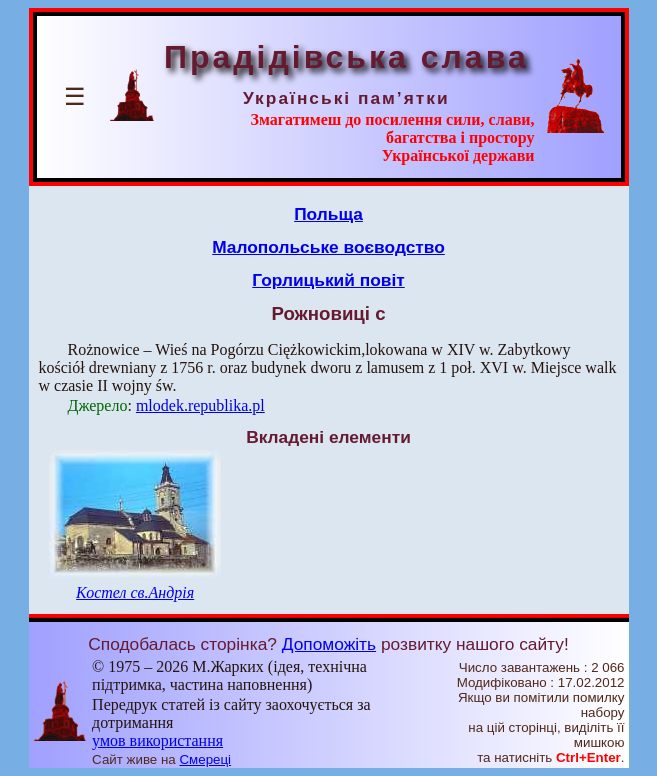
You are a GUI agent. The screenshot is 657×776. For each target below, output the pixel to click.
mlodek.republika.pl (200, 405)
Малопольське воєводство (328, 247)
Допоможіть (329, 644)
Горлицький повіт (328, 280)
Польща (328, 214)
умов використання (157, 740)
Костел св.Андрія (135, 592)
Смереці (205, 759)
